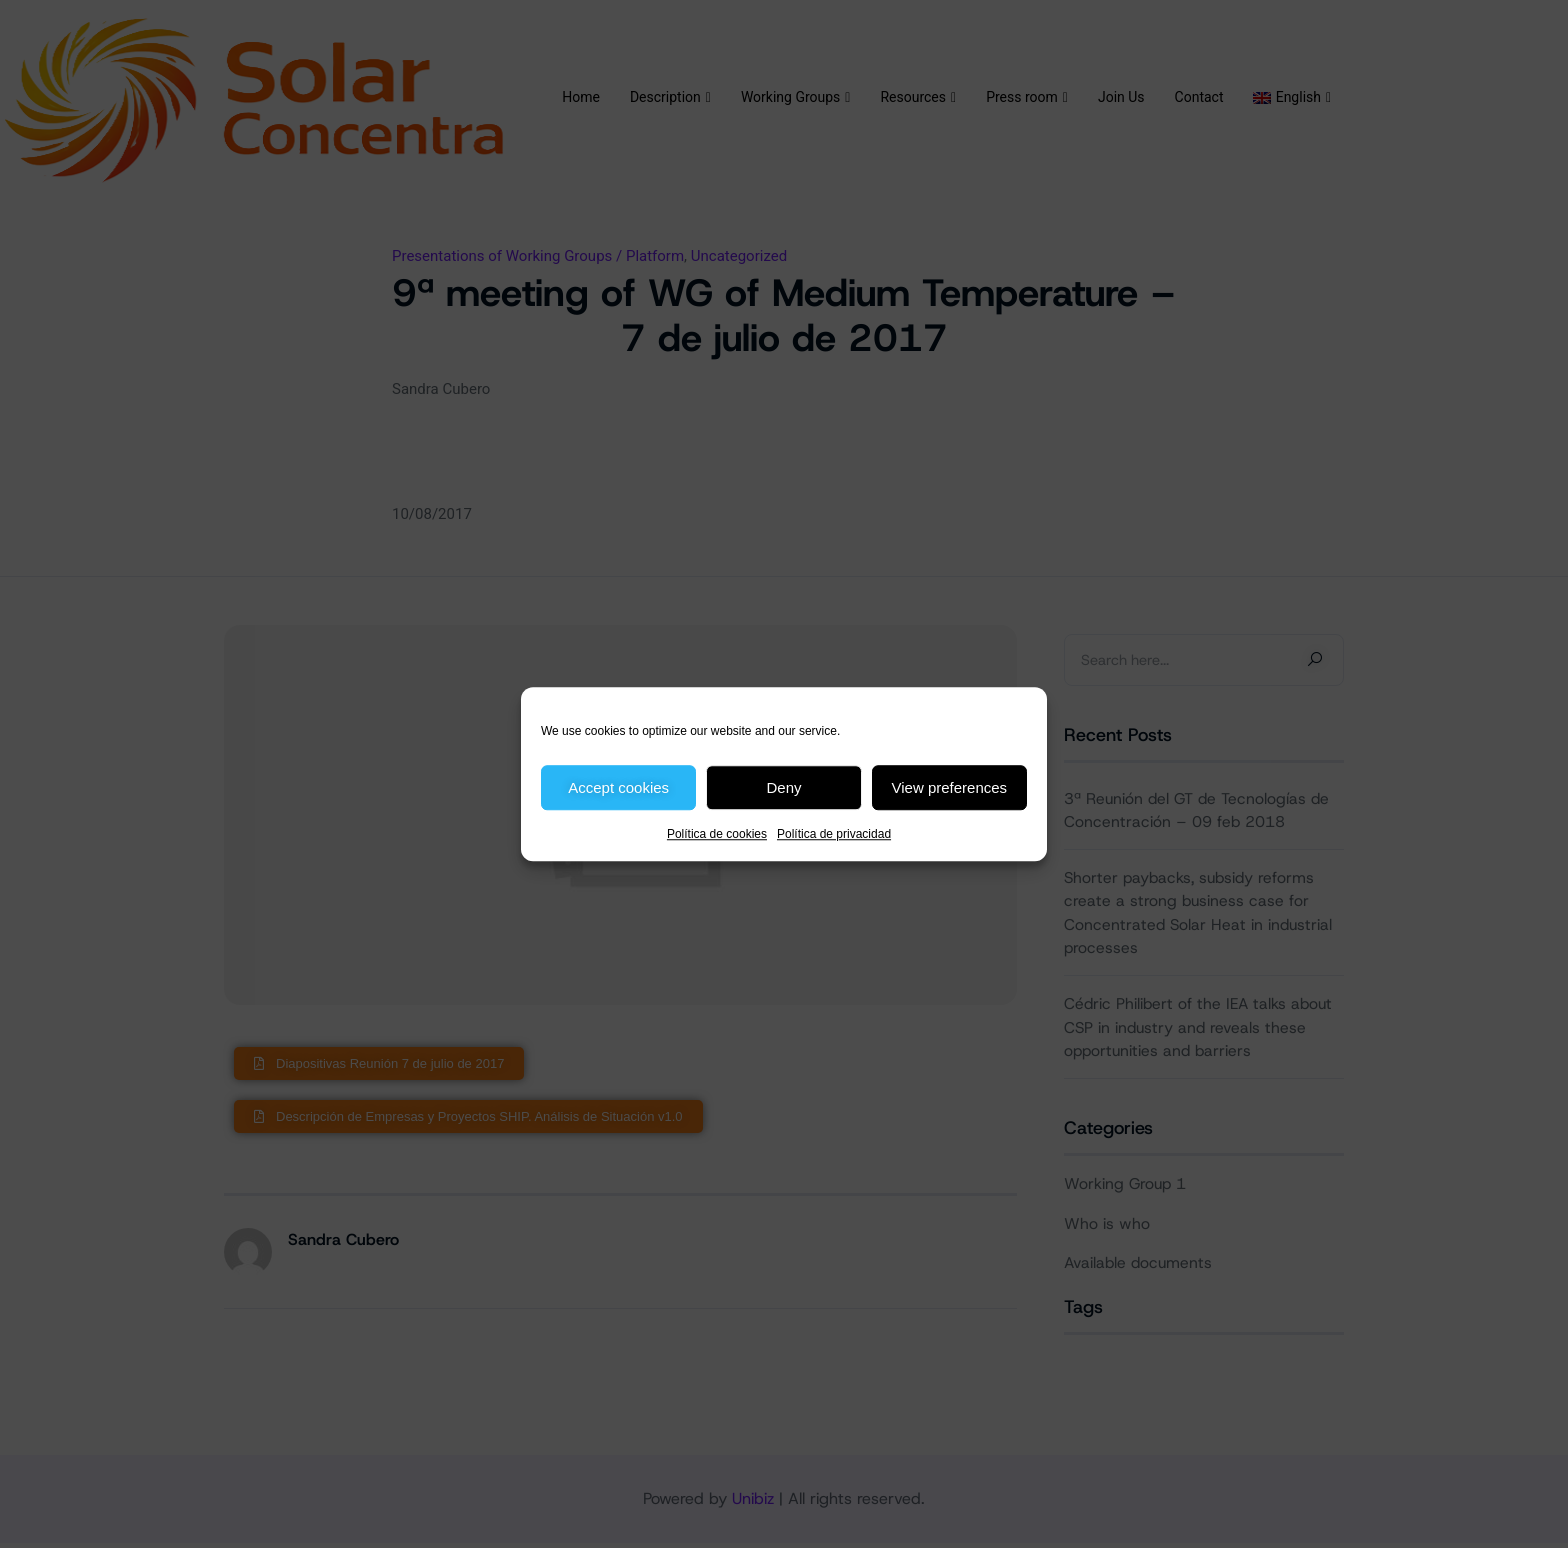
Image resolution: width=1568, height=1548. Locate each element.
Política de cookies (717, 834)
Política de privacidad (834, 834)
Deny (783, 787)
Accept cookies (618, 787)
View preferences (950, 787)
